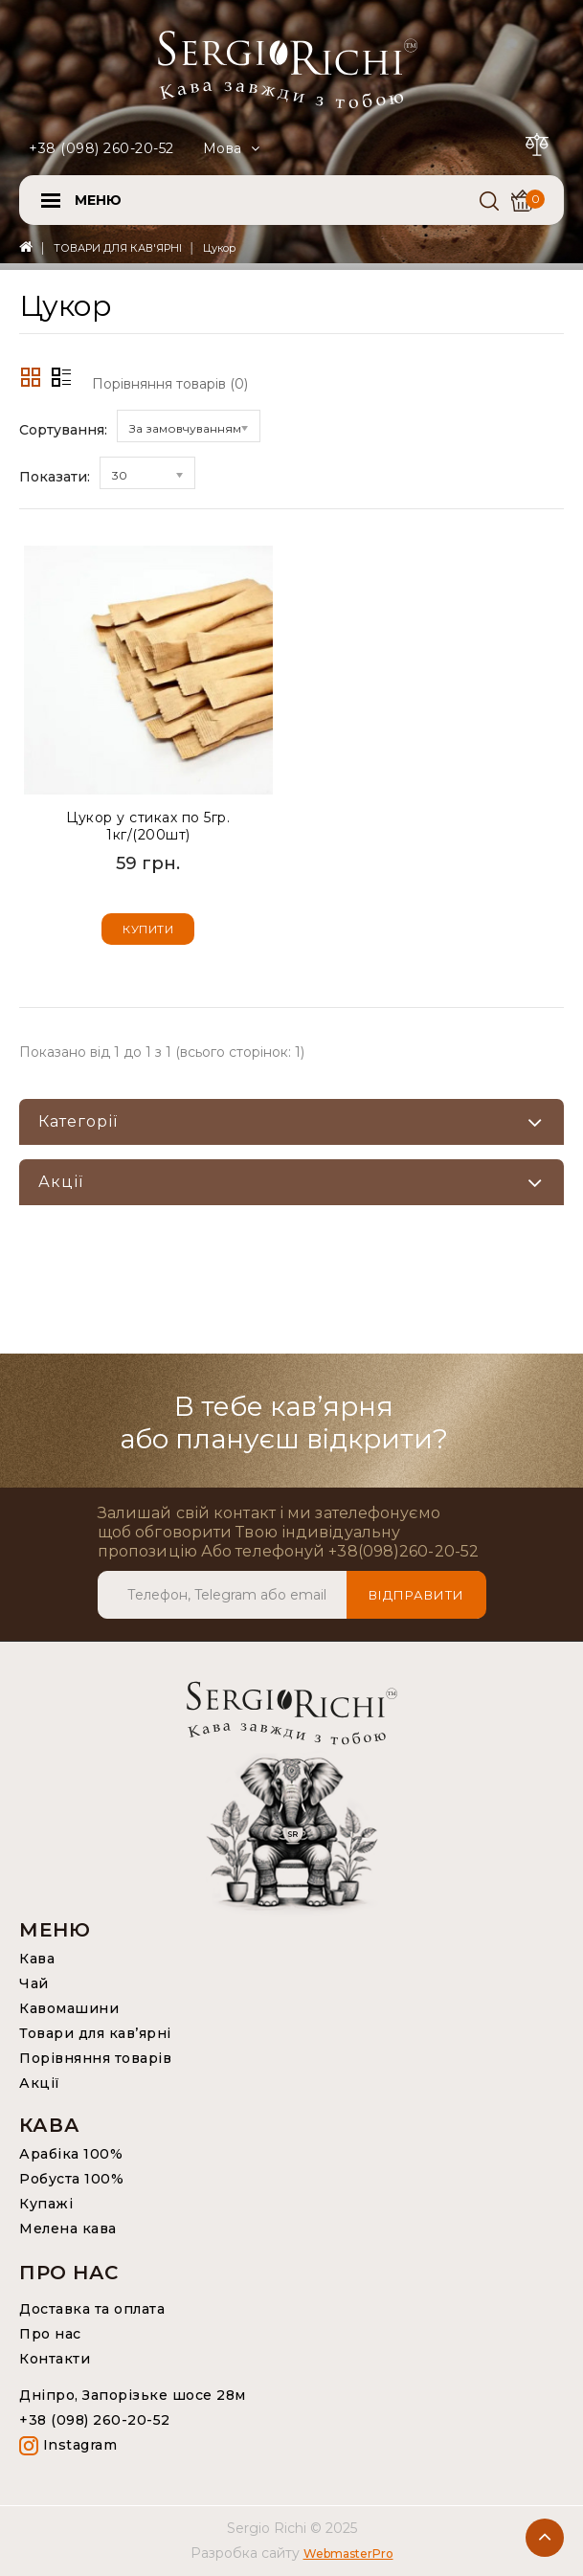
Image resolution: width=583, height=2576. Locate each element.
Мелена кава (68, 2228)
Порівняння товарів (95, 2058)
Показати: (54, 476)
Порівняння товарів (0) (170, 383)
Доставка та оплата (92, 2309)
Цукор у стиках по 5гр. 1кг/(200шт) (148, 826)
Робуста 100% (71, 2178)
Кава (37, 1958)
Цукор (219, 248)
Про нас (50, 2333)
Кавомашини (69, 2008)
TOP (545, 2538)
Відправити (416, 1594)
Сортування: (63, 429)
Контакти (54, 2358)
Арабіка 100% (71, 2153)
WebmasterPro (348, 2553)
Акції (39, 2083)
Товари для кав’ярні (95, 2033)
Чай (34, 1983)
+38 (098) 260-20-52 (101, 148)
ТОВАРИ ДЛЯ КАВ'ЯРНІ (118, 248)
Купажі (46, 2203)
